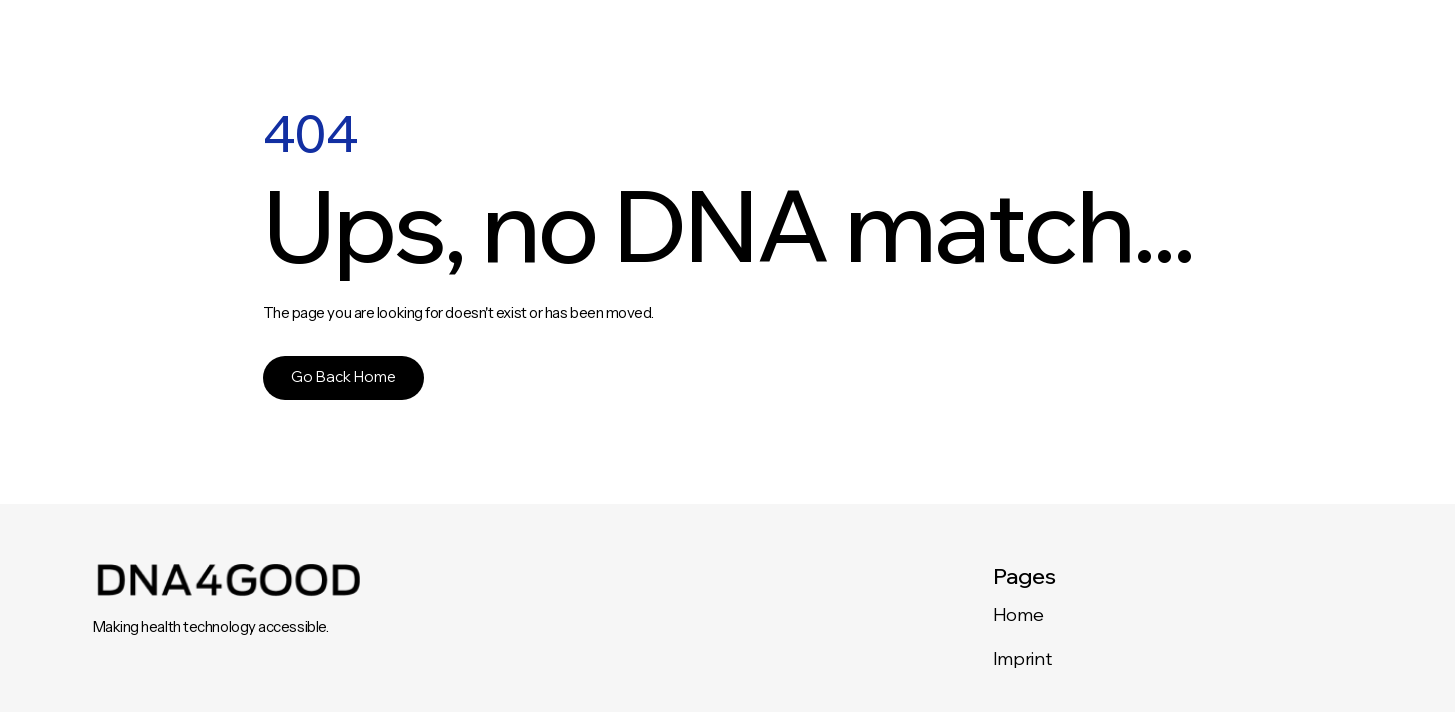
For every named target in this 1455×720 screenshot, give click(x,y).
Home (1018, 614)
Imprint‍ (1022, 658)
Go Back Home (343, 376)
